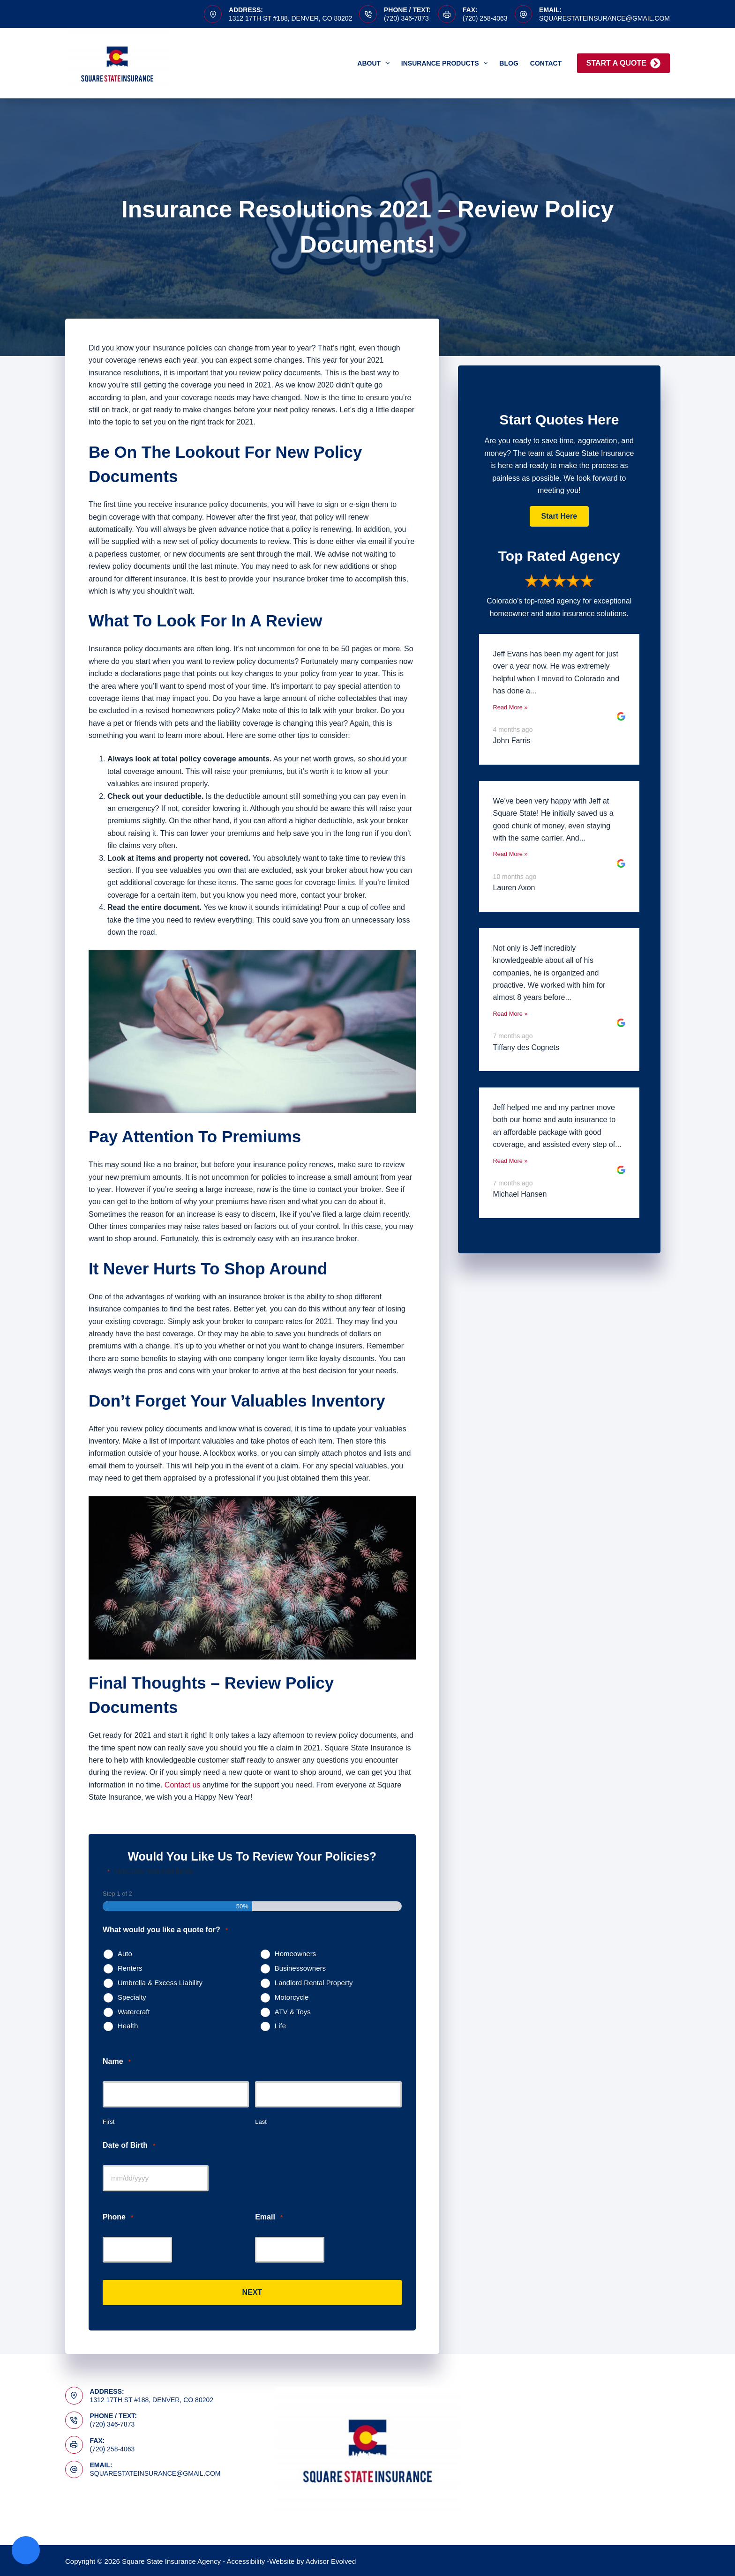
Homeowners (295, 1954)
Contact (546, 63)
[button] (559, 516)
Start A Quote (623, 63)
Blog (508, 63)
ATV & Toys (293, 2012)
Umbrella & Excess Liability (160, 1983)
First (108, 2121)
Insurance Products (446, 63)
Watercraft (134, 2012)
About (375, 63)
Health (128, 2026)
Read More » (510, 707)
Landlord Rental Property (314, 1983)
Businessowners (300, 1968)
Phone (118, 2217)
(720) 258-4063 (485, 18)
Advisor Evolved (331, 2560)
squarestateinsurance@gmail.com (604, 18)
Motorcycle (292, 1997)
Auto (125, 1954)
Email (269, 2217)
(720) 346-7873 (406, 18)
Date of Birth (129, 2146)
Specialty (132, 1997)
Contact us (182, 1785)
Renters (130, 1968)
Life (280, 2026)
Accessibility (246, 2560)
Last (261, 2121)
